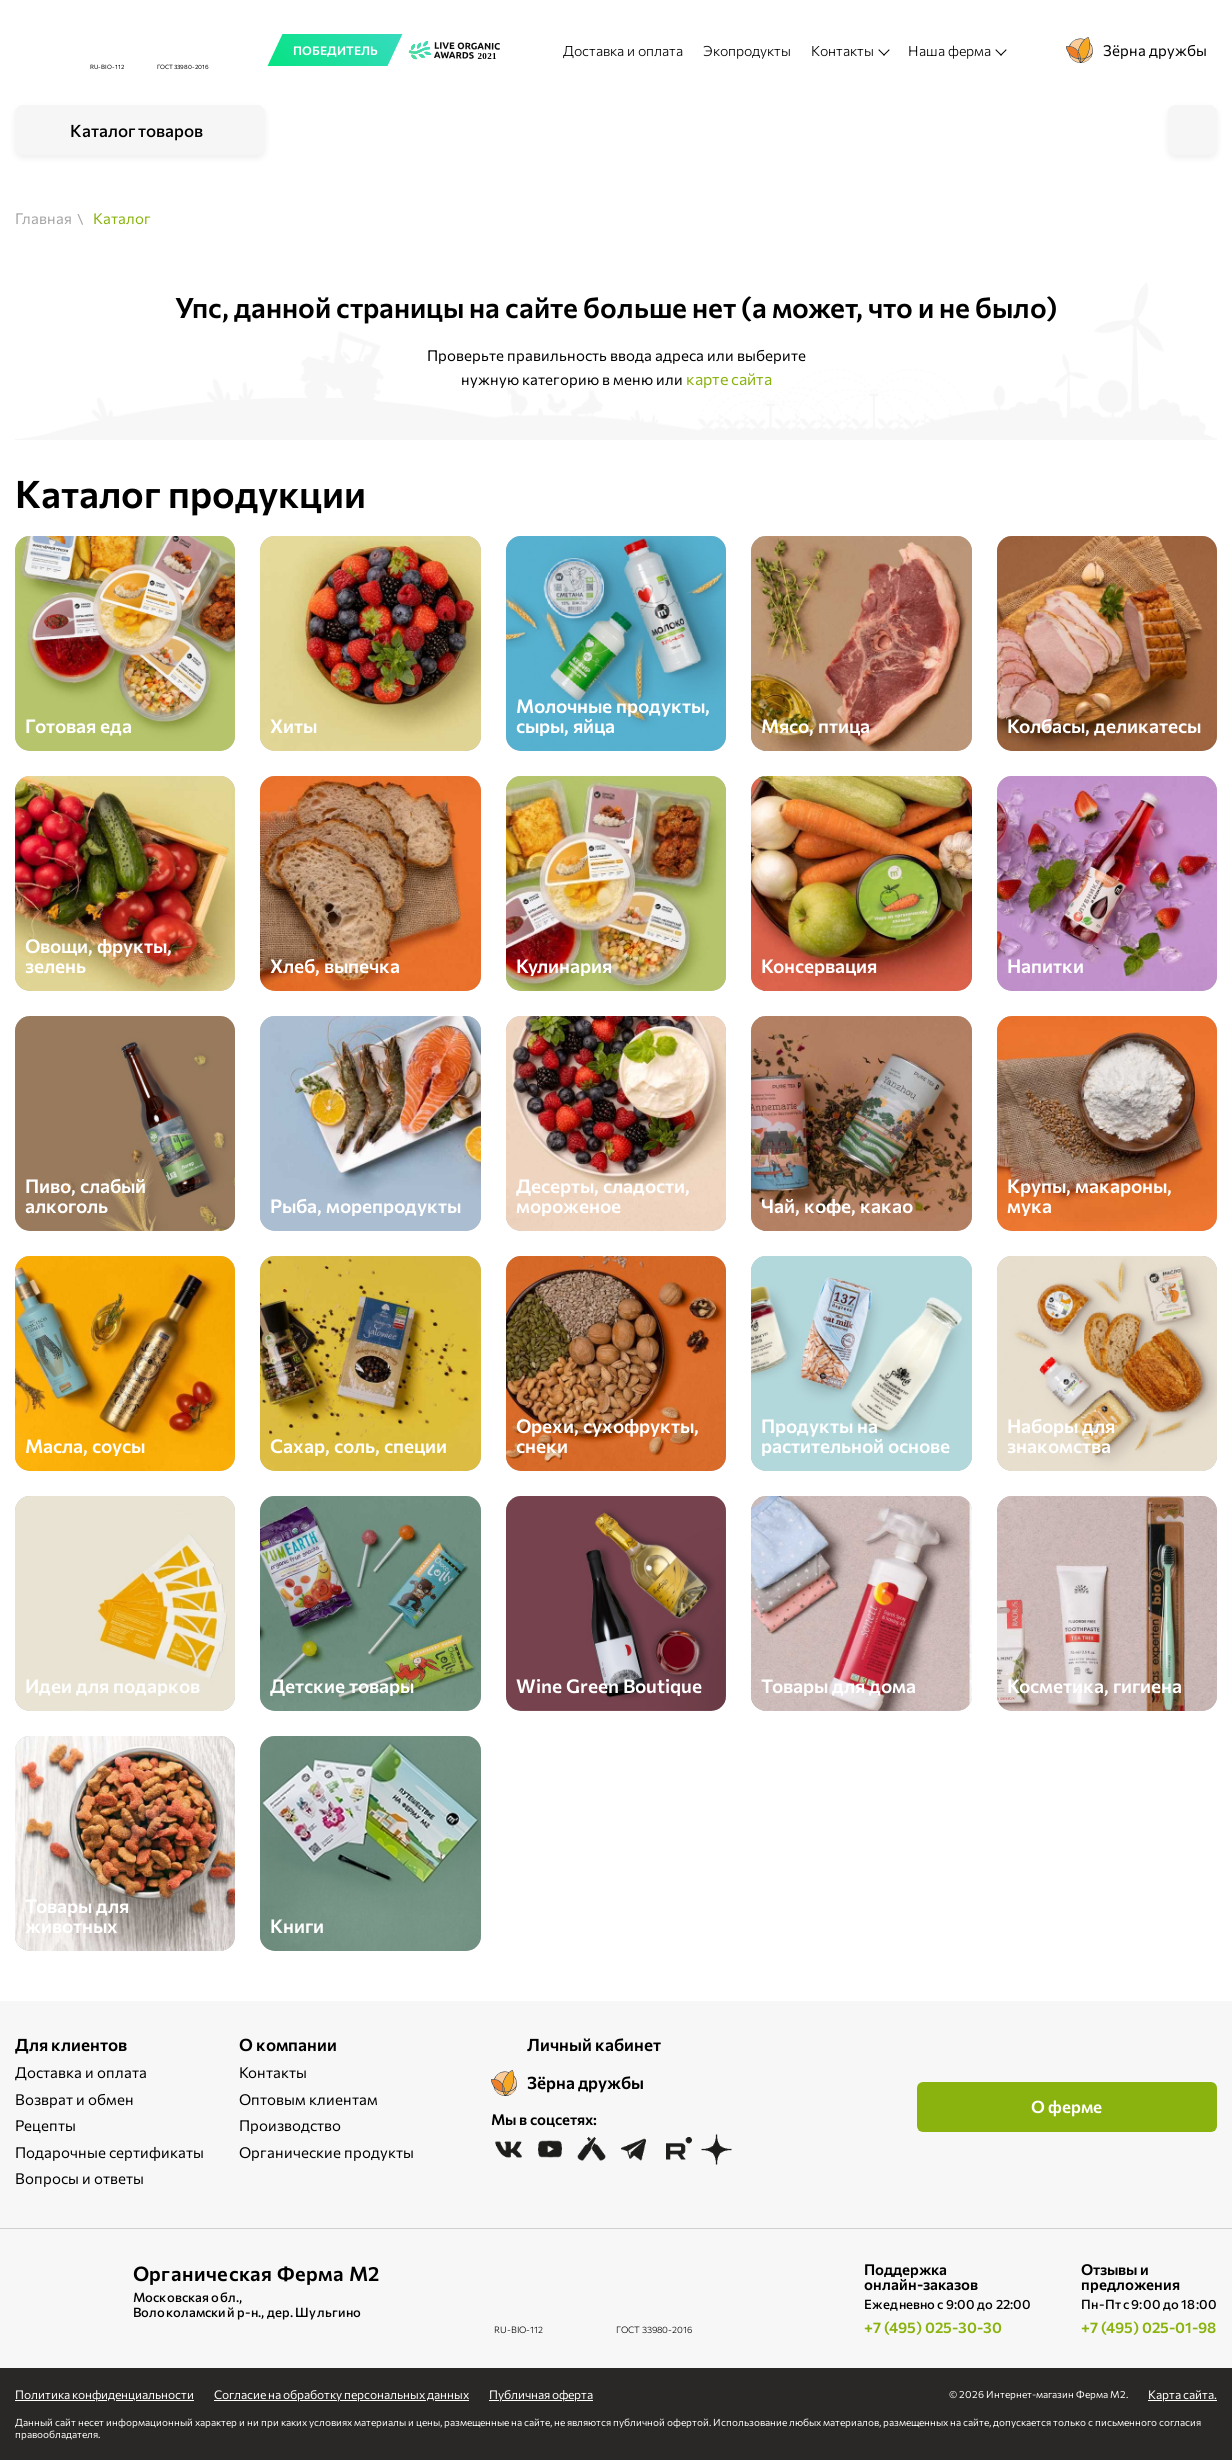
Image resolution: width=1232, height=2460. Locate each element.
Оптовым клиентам (308, 2099)
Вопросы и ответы (79, 2178)
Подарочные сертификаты (109, 2152)
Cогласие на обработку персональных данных (341, 2394)
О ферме (1066, 2106)
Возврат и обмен (74, 2099)
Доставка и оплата (623, 50)
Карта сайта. (1182, 2394)
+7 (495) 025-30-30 (933, 2327)
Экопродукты (747, 50)
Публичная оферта (541, 2394)
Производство (290, 2125)
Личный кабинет (594, 2044)
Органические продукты (326, 2152)
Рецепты (45, 2125)
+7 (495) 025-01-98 (1148, 2327)
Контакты (273, 2072)
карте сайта (729, 378)
